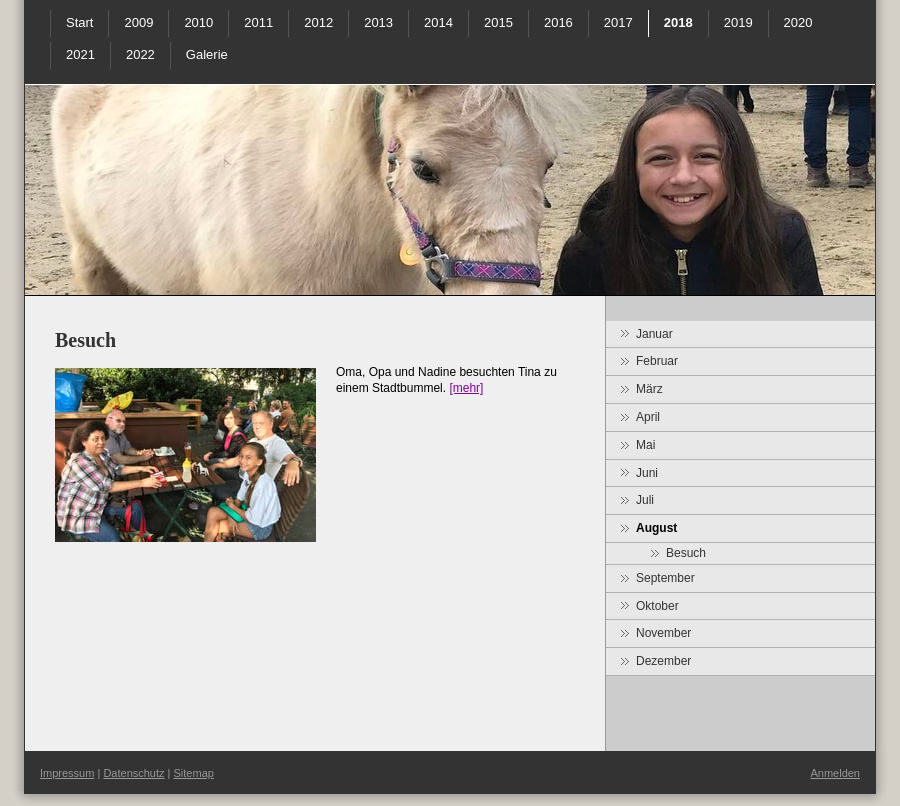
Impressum (67, 773)
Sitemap (194, 773)
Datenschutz (133, 773)
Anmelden (835, 773)
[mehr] (466, 388)
